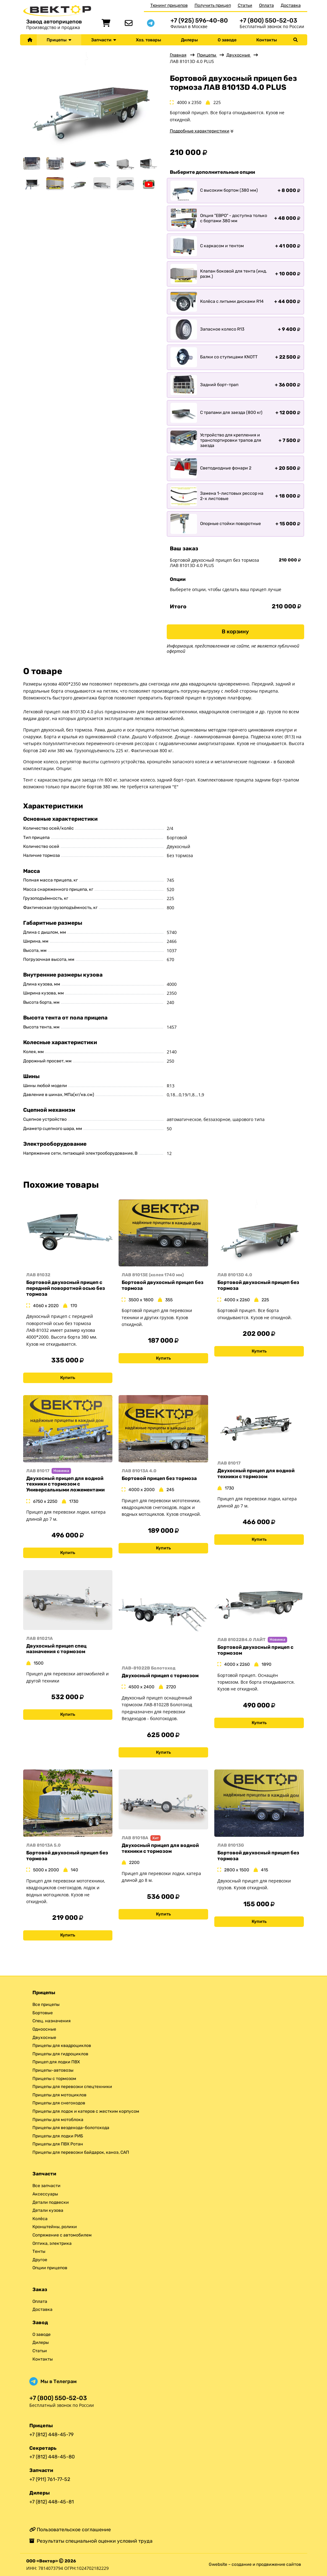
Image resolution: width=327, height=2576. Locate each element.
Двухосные (238, 55)
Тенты (38, 2251)
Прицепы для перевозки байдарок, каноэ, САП (80, 2152)
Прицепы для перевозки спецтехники (72, 2086)
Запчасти (103, 40)
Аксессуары (45, 2194)
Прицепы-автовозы (52, 2070)
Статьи (245, 5)
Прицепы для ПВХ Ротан (57, 2144)
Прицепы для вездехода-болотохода (70, 2127)
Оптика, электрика (52, 2243)
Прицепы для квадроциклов (61, 2045)
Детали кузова (47, 2210)
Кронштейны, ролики (54, 2226)
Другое (39, 2259)
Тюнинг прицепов (169, 5)
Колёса (40, 2218)
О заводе (227, 40)
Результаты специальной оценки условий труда (91, 2541)
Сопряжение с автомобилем (62, 2235)
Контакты (266, 40)
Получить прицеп (213, 5)
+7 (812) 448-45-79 (51, 2434)
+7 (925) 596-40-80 (199, 20)
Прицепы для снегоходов (58, 2103)
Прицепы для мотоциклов (59, 2095)
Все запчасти (46, 2185)
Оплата (266, 5)
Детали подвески (50, 2202)
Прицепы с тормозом (54, 2078)
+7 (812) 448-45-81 (51, 2502)
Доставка (291, 5)
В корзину (235, 631)
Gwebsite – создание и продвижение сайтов (255, 2564)
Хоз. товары (148, 40)
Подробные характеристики (199, 131)
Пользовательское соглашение (70, 2529)
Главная (178, 55)
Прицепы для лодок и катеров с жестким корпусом (85, 2111)
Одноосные (44, 2029)
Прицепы (59, 40)
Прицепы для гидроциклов (60, 2054)
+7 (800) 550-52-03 (268, 20)
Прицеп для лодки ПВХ (56, 2062)
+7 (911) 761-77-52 (49, 2479)
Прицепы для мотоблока (57, 2119)
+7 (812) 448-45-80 (52, 2457)
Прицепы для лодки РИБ (57, 2136)
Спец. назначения (51, 2021)
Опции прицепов (49, 2267)
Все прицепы (46, 2004)
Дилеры (189, 40)
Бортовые (42, 2012)
